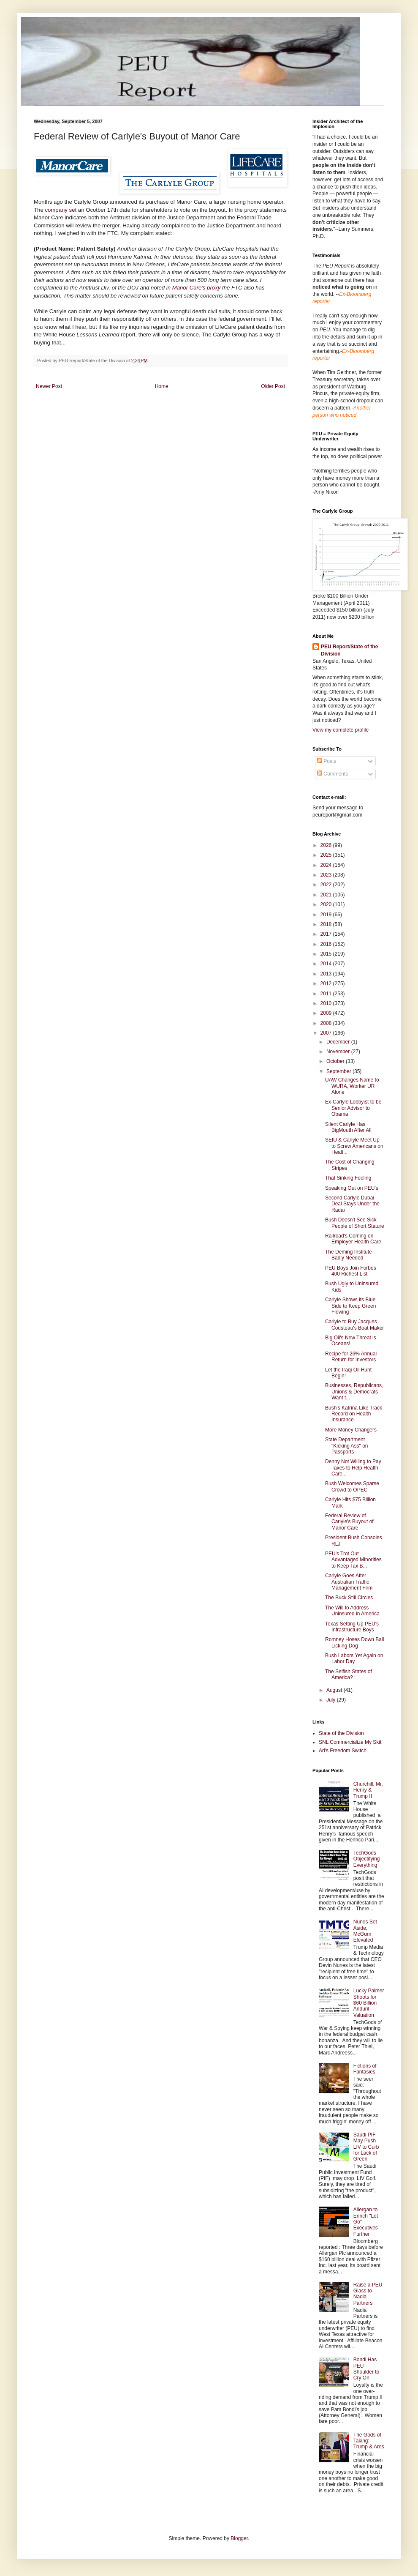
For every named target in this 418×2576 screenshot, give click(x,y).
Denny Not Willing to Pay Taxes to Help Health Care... (353, 1468)
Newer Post (49, 386)
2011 (326, 994)
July (331, 1700)
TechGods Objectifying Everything (366, 1859)
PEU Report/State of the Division (349, 650)
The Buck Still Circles (349, 1598)
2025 (326, 855)
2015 (326, 954)
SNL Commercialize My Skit (350, 1742)
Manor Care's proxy (197, 287)
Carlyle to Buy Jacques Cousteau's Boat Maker (354, 1324)
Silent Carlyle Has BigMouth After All (348, 1127)
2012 (326, 983)
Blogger (239, 2538)
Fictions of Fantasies (365, 2069)
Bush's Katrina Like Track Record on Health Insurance (353, 1414)
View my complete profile (340, 730)
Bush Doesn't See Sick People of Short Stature (354, 1223)
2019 (326, 915)
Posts (326, 761)
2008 (326, 1023)
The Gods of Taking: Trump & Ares (368, 2441)
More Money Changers (351, 1430)
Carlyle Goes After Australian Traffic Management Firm (348, 1582)
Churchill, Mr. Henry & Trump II (368, 1790)
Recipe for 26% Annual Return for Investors (351, 1357)
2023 (326, 875)
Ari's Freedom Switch (342, 1751)
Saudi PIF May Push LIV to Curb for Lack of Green (366, 2147)
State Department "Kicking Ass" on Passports (346, 1446)
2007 (326, 1033)
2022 (326, 885)
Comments (332, 774)
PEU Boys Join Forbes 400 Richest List (350, 1271)
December (338, 1042)
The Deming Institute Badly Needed (348, 1255)
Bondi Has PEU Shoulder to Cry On (366, 2369)
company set (61, 210)
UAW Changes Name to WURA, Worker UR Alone (352, 1086)
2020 (326, 904)
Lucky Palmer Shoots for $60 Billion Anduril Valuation (368, 2003)
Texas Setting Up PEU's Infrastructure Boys (352, 1627)
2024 (326, 865)
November (338, 1051)
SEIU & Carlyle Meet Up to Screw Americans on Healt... (354, 1146)
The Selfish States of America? (348, 1674)
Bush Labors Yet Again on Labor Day (354, 1658)
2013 (326, 974)
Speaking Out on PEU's (351, 1188)
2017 (326, 934)
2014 (326, 964)
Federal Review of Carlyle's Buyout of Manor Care (349, 1522)
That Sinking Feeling (348, 1178)
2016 (326, 944)
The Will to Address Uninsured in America (352, 1611)
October (336, 1061)
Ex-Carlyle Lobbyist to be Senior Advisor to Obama (353, 1108)
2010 (326, 1003)
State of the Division (341, 1733)
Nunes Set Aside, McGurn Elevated (365, 1931)
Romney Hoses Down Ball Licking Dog (354, 1642)
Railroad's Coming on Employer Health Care (353, 1239)
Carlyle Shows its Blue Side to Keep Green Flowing (350, 1306)
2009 (326, 1013)
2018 (326, 924)
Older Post (273, 386)
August (335, 1690)
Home (161, 386)
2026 (326, 845)
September (339, 1071)
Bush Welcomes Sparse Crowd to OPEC (352, 1486)
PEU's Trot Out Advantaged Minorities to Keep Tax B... (353, 1560)
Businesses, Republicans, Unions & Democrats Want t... (354, 1391)
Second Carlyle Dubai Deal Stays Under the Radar (352, 1204)
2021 (326, 895)
